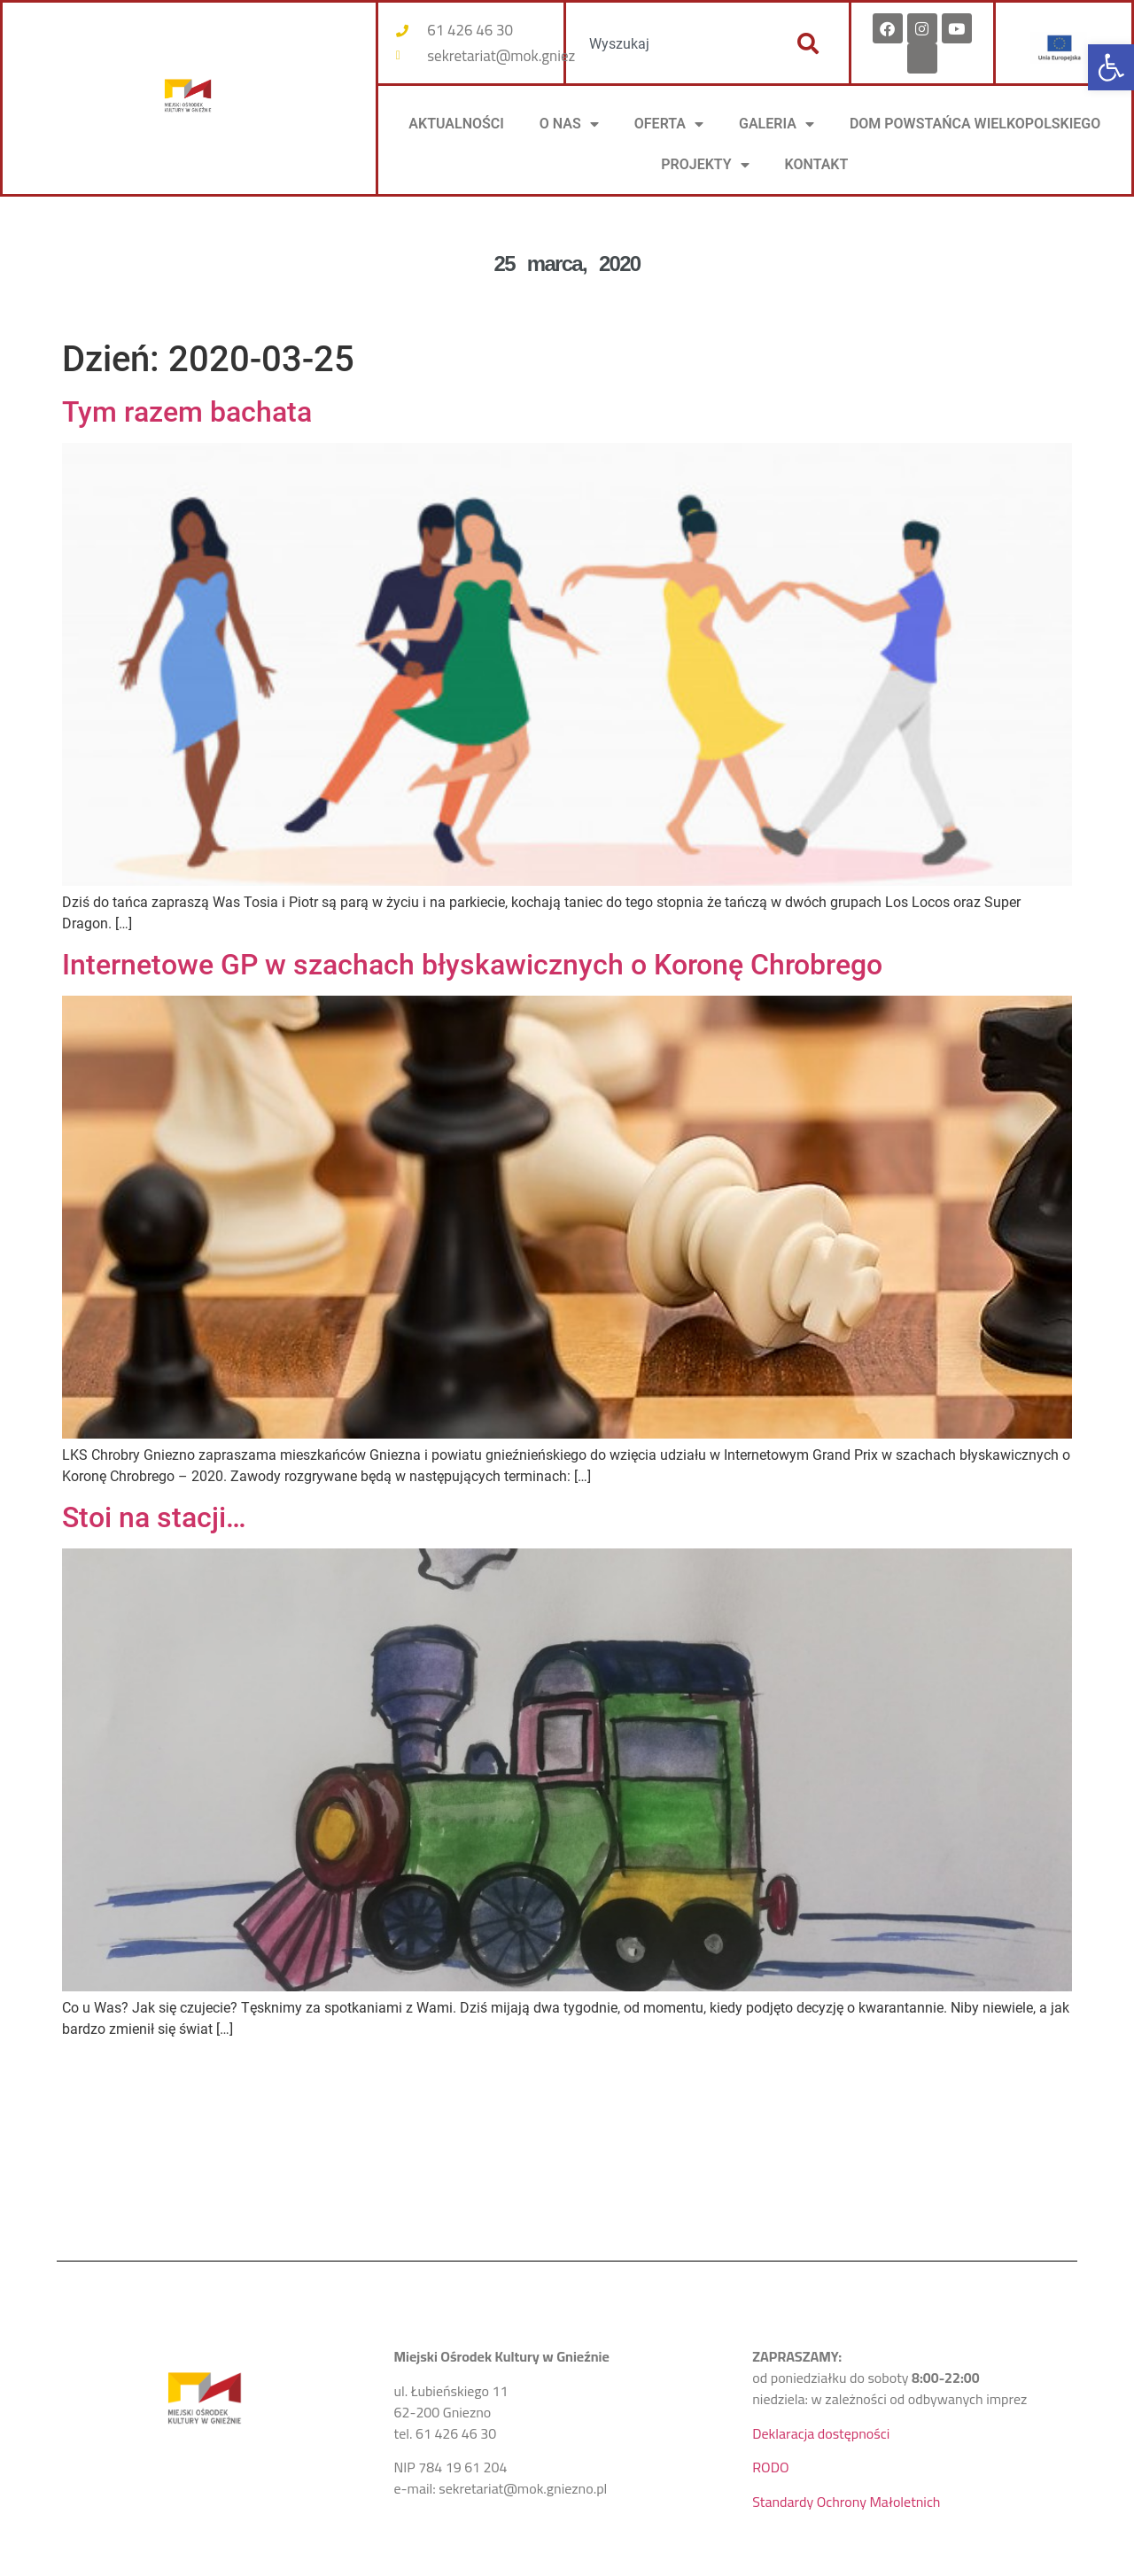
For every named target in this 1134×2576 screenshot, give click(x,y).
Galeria (776, 124)
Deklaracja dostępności (820, 2433)
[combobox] (671, 43)
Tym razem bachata (187, 412)
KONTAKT (817, 164)
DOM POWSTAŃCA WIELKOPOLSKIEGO (975, 123)
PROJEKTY (705, 165)
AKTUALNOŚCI (456, 123)
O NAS (569, 124)
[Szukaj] (808, 43)
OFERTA (668, 124)
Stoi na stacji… (154, 1517)
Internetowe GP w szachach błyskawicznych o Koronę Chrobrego (472, 965)
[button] (1111, 67)
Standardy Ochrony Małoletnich (846, 2501)
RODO (770, 2467)
